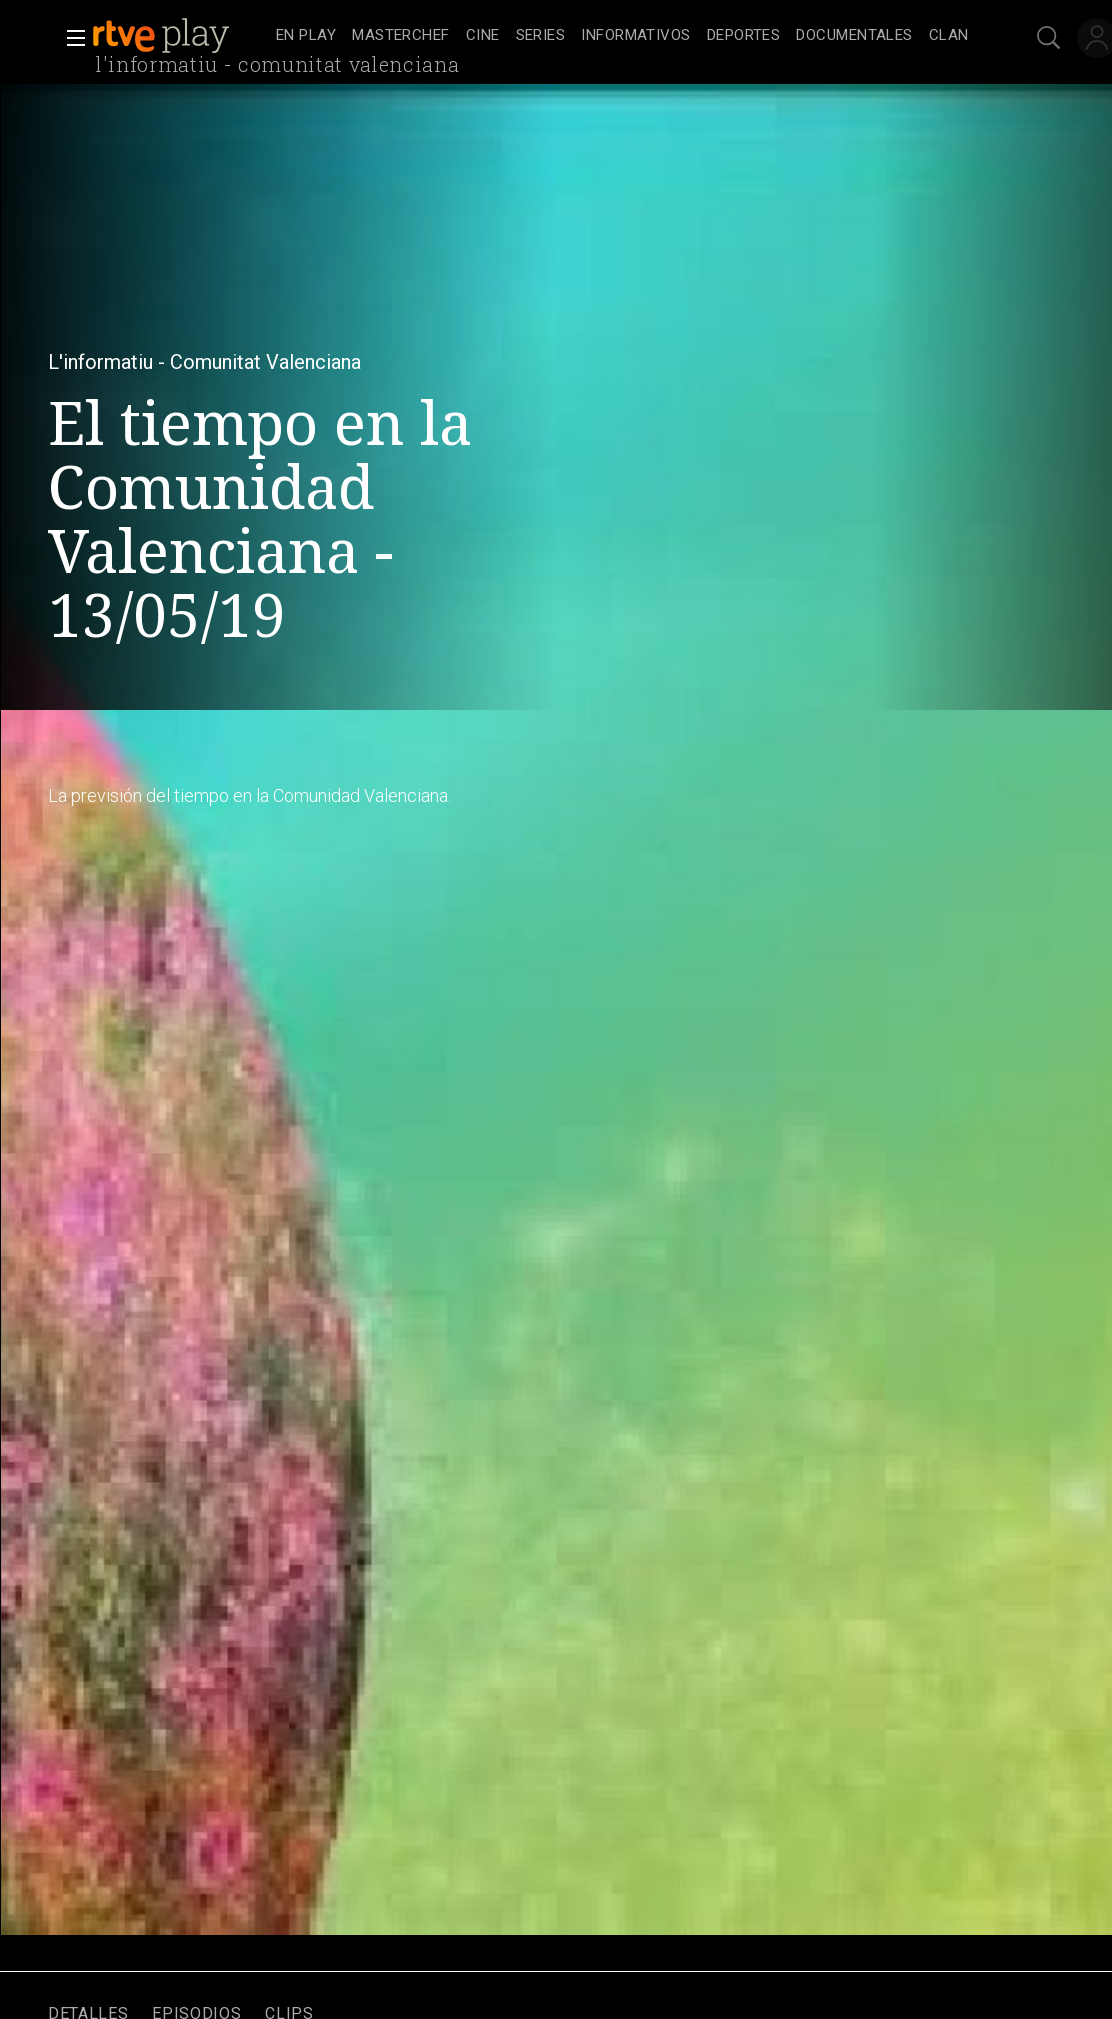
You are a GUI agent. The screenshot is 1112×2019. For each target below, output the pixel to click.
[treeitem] (306, 36)
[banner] (180, 36)
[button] (70, 38)
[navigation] (622, 36)
